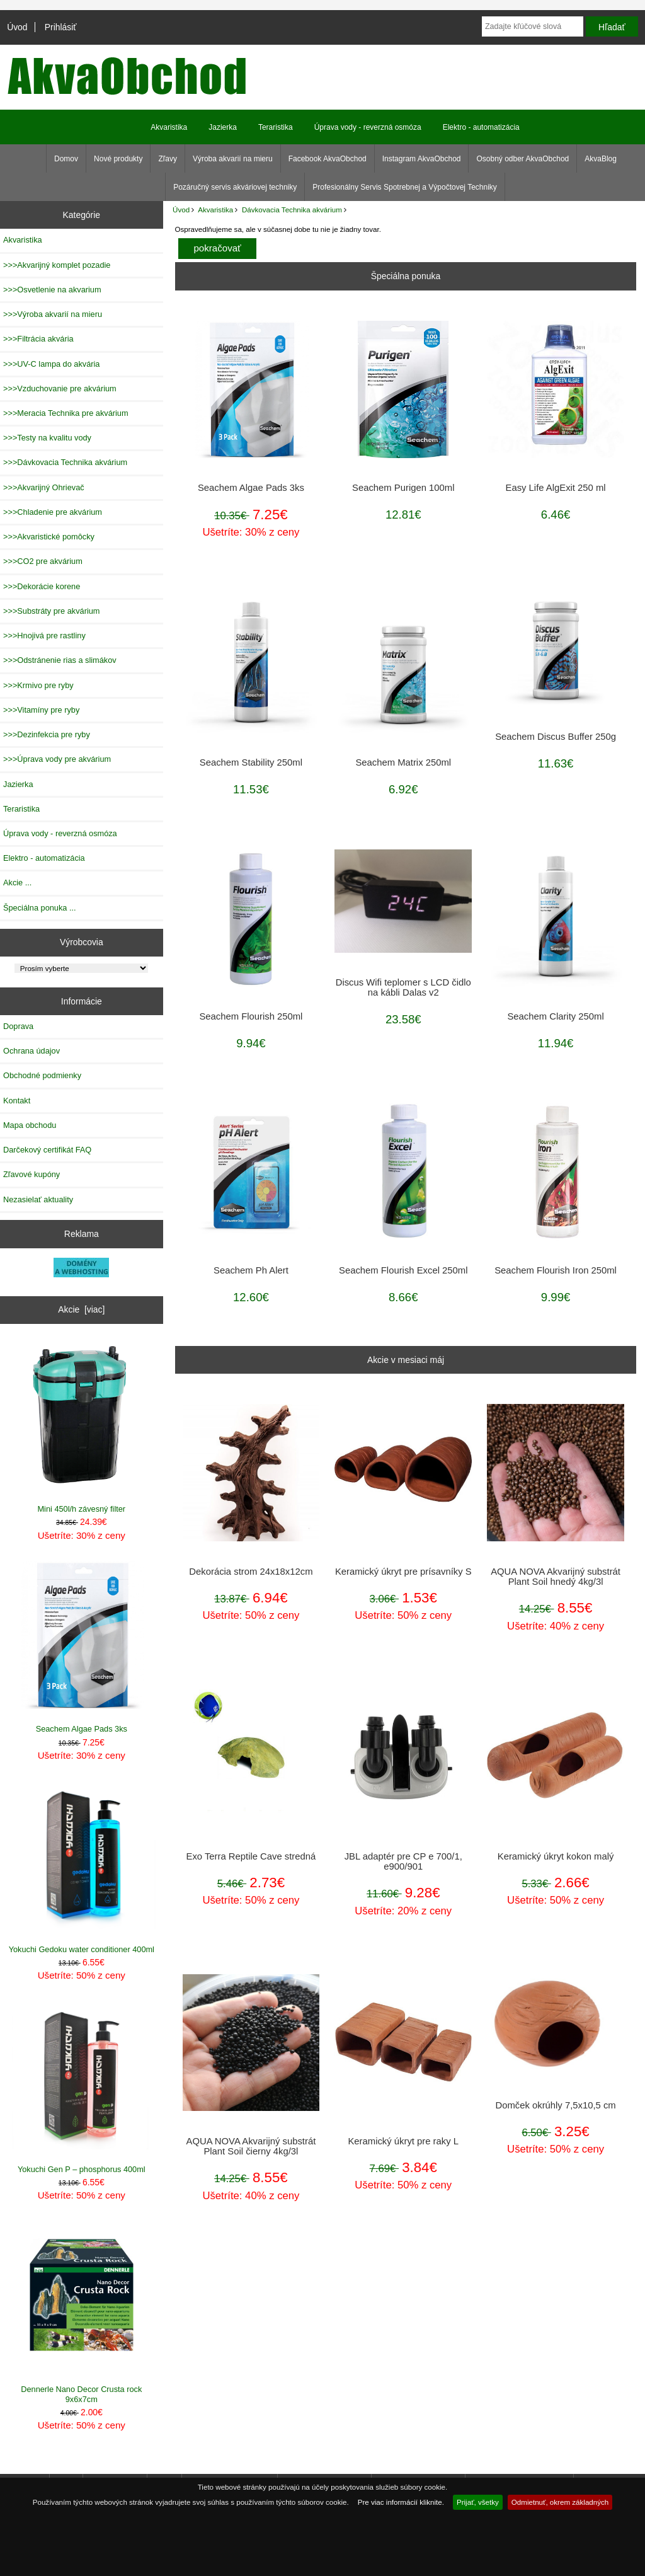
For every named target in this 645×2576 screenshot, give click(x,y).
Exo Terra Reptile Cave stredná (251, 1856)
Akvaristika (215, 209)
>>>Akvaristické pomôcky (48, 536)
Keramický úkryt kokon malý (556, 1856)
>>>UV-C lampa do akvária (51, 364)
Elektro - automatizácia (481, 127)
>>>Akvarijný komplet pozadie (56, 265)
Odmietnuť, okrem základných (560, 2502)
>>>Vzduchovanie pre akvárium (60, 388)
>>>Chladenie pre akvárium (52, 512)
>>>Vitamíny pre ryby (41, 710)
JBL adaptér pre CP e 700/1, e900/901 (403, 1861)
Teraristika (275, 127)
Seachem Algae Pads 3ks (82, 1647)
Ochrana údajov (31, 1050)
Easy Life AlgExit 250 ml (556, 488)
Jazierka (222, 127)
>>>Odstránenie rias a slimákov (60, 660)
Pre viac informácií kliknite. (401, 2502)
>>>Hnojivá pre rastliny (44, 635)
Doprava (18, 1026)
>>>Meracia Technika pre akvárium (65, 413)
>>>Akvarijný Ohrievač (43, 487)
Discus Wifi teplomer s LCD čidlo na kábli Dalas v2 (403, 987)
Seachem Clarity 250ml (555, 1016)
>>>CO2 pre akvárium (43, 561)
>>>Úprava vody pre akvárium (57, 759)
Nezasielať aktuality (38, 1199)
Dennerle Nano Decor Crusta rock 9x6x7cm (82, 2312)
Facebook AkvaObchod (327, 158)
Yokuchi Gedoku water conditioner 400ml (82, 1867)
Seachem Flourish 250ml (250, 1016)
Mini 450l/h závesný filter (82, 1427)
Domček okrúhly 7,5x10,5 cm (555, 2105)
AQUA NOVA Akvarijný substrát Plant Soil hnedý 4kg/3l (555, 1577)
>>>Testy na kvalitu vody (47, 437)
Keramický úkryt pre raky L (403, 2141)
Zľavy (167, 158)
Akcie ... (17, 882)
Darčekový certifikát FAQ (47, 1149)
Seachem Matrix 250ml (403, 762)
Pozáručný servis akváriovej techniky (235, 187)
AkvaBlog (601, 158)
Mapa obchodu (29, 1125)
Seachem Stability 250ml (251, 762)
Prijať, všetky (478, 2502)
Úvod (17, 27)
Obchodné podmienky (42, 1075)
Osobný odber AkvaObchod (522, 158)
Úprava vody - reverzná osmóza (367, 127)
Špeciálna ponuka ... (39, 907)
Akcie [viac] (81, 1309)
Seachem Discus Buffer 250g (555, 737)
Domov (66, 158)
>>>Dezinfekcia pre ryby (46, 734)
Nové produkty (118, 158)
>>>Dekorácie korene (41, 586)
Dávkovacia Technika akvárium (292, 209)
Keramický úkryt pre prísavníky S (403, 1572)
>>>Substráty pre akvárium (51, 611)
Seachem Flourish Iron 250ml (555, 1270)
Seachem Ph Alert (251, 1270)
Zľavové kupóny (31, 1174)
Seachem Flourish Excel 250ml (403, 1270)
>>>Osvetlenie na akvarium (52, 289)
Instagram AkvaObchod (421, 158)
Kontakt (16, 1100)
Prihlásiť (61, 27)
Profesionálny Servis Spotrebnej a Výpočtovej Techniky (404, 187)
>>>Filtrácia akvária (38, 338)
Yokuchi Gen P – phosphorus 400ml (82, 2087)
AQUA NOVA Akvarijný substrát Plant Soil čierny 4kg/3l (251, 2146)
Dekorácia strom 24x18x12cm (250, 1572)
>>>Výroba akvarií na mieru (52, 314)
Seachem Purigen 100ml (403, 488)
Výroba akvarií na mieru (233, 158)
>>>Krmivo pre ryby (38, 685)
